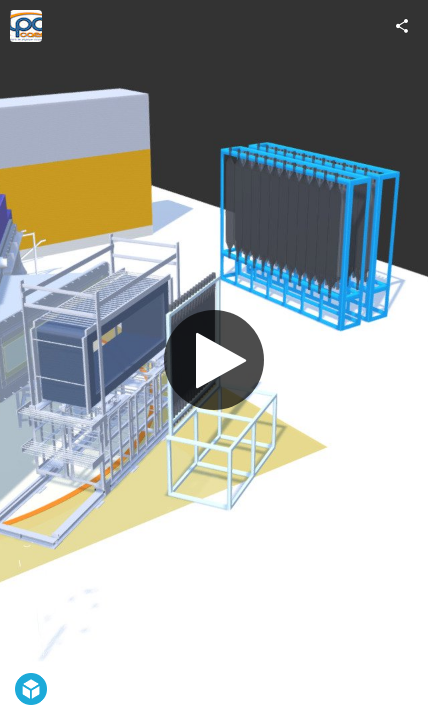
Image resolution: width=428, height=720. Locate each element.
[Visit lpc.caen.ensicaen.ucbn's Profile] (26, 26)
